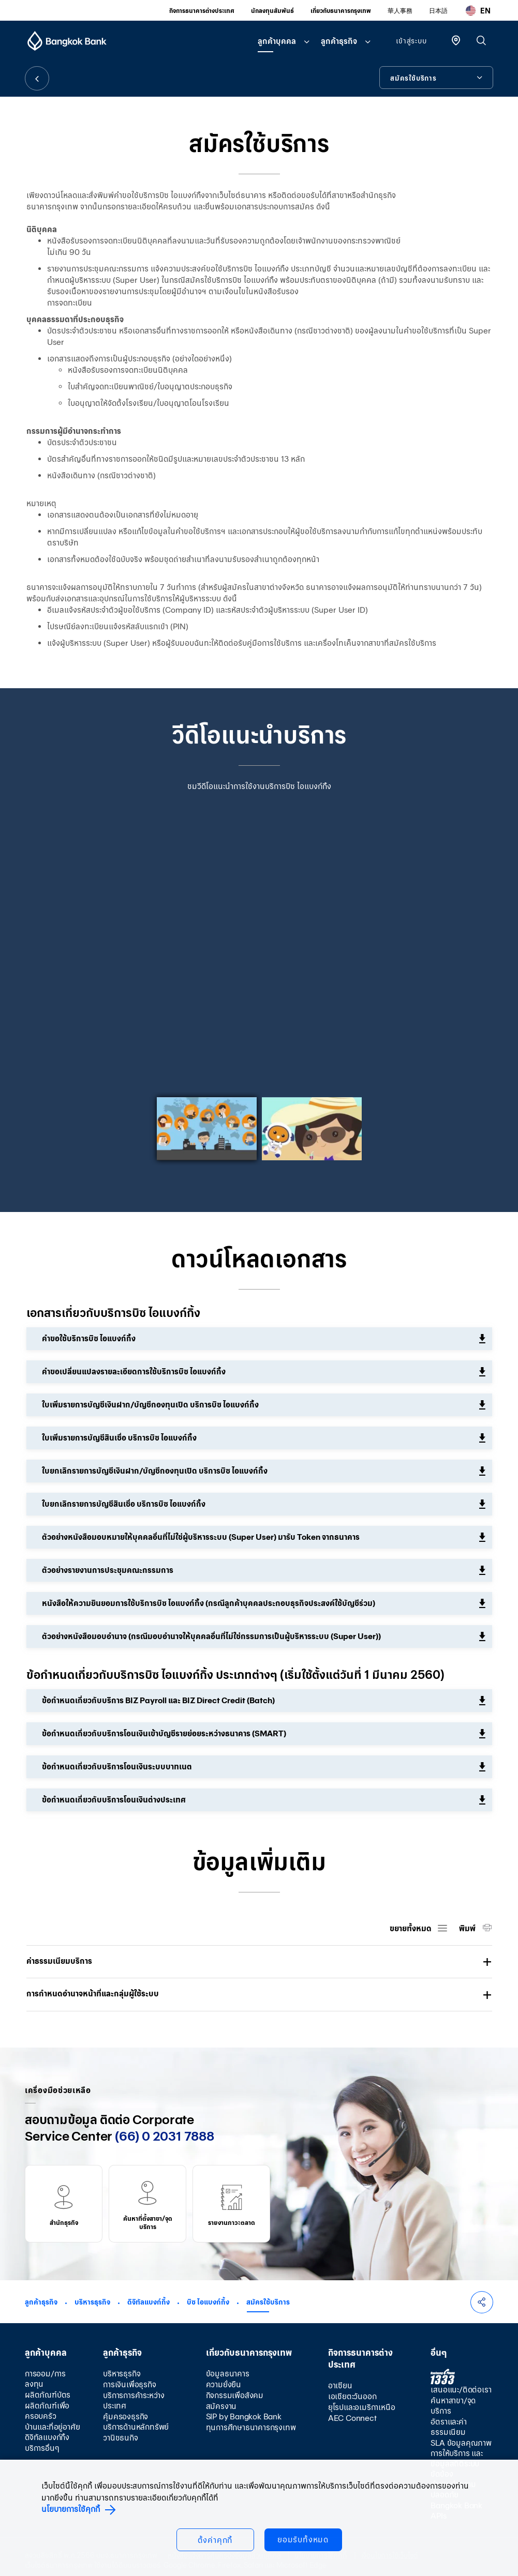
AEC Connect (352, 2418)
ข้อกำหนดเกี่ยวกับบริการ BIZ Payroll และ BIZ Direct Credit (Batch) (158, 1700)
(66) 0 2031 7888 (164, 2136)
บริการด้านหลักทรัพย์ (136, 2427)
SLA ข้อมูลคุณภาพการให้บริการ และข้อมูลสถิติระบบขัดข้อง (461, 2458)
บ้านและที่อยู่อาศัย (52, 2427)
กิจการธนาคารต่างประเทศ (201, 10)
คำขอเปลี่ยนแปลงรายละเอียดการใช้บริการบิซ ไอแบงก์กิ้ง (134, 1371)
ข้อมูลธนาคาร (227, 2373)
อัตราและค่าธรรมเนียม (448, 2427)
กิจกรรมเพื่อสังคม (234, 2395)
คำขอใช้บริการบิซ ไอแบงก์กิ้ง (89, 1338)
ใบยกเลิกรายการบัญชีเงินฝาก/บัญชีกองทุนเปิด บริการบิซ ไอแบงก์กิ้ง (155, 1471)
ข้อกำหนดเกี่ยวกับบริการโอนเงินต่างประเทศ (114, 1800)
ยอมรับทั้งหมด (303, 2539)
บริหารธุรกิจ (92, 2302)
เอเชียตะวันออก (352, 2396)
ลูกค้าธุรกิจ (339, 41)
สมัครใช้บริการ (268, 2302)
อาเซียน (340, 2385)
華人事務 (400, 10)
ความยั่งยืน (223, 2384)
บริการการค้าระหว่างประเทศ (134, 2400)
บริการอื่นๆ (42, 2448)
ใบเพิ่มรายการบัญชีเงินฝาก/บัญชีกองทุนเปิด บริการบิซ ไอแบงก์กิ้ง (150, 1405)
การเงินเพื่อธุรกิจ (129, 2384)
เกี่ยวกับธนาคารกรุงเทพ (340, 10)
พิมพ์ (468, 1928)
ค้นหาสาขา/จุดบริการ (453, 2406)
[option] (259, 950)
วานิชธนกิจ (120, 2438)
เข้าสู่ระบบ (411, 41)
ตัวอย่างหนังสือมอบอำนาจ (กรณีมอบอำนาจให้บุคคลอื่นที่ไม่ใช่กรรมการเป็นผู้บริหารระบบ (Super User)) (211, 1636)
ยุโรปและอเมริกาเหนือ (361, 2407)
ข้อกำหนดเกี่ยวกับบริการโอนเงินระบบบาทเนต (117, 1766)
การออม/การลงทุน (45, 2379)
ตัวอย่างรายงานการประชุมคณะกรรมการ (107, 1570)
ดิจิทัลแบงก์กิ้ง (148, 2302)
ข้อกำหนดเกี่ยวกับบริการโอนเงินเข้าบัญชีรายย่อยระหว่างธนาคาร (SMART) (164, 1733)
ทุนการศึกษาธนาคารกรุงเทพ (251, 2427)
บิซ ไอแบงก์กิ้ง (208, 2302)
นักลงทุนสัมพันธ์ (272, 10)
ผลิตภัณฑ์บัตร (47, 2395)
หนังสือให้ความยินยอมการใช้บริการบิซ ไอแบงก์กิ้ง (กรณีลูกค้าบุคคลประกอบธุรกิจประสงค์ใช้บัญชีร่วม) (208, 1603)
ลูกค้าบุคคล (277, 41)
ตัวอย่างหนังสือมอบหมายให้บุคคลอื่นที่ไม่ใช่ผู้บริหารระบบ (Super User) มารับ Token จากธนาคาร (201, 1537)
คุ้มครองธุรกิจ (125, 2416)
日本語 (438, 10)
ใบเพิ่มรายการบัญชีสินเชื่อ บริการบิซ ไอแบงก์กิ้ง (119, 1438)
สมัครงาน (221, 2406)
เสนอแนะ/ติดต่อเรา (461, 2390)
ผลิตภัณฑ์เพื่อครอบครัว (47, 2411)
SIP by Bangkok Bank (244, 2416)
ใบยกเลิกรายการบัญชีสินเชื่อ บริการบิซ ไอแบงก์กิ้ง (123, 1504)
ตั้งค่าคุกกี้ (215, 2540)
